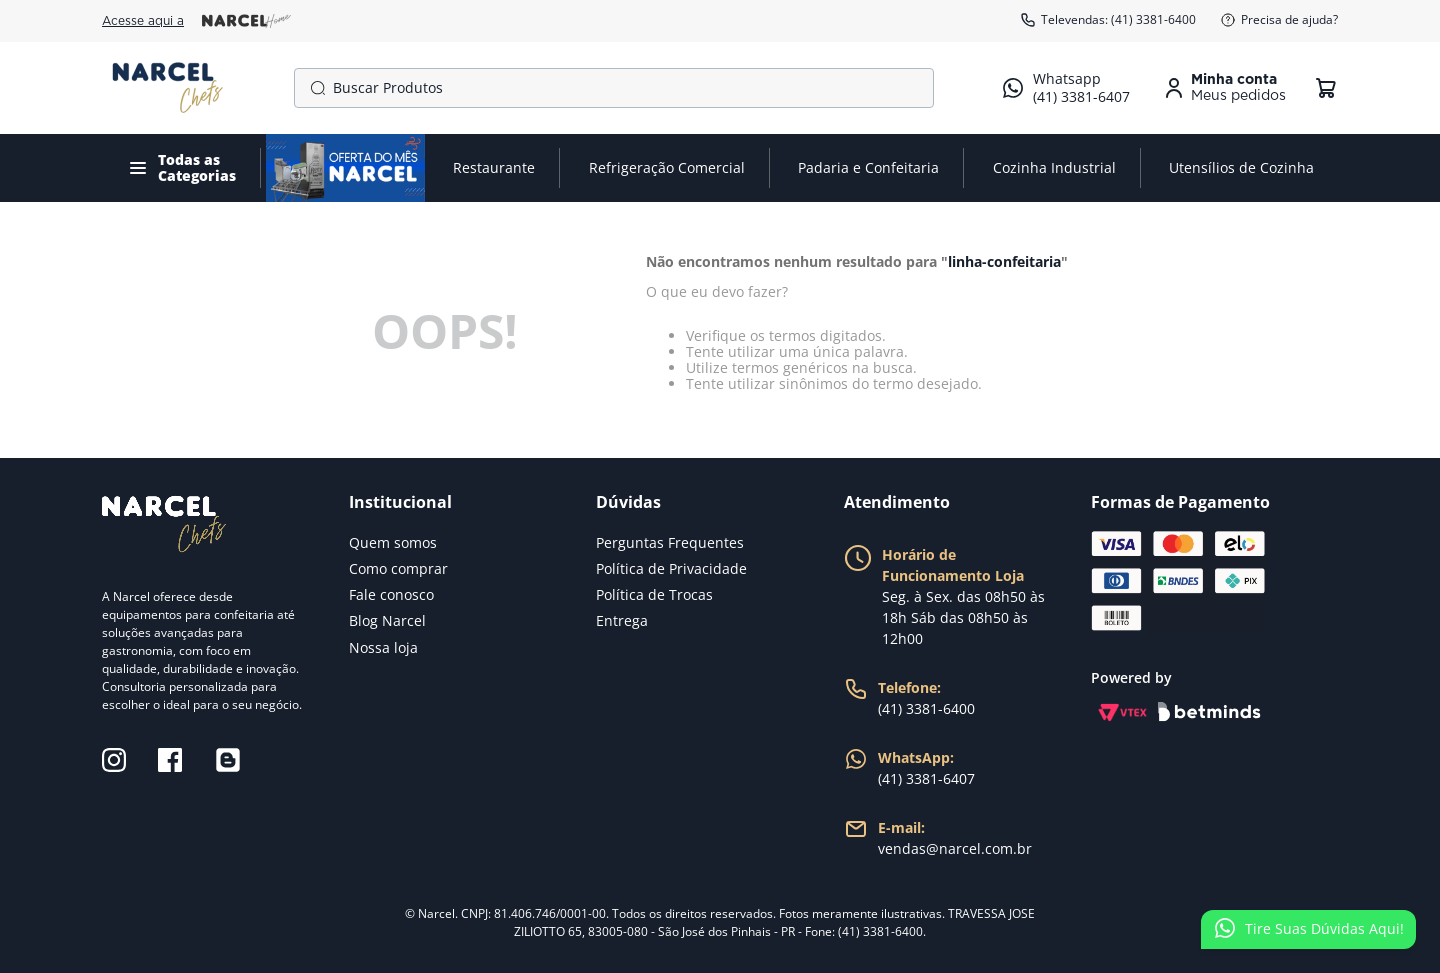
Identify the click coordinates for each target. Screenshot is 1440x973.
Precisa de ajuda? (1279, 20)
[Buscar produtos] (314, 88)
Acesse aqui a (196, 21)
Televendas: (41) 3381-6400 (1108, 20)
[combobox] (614, 88)
